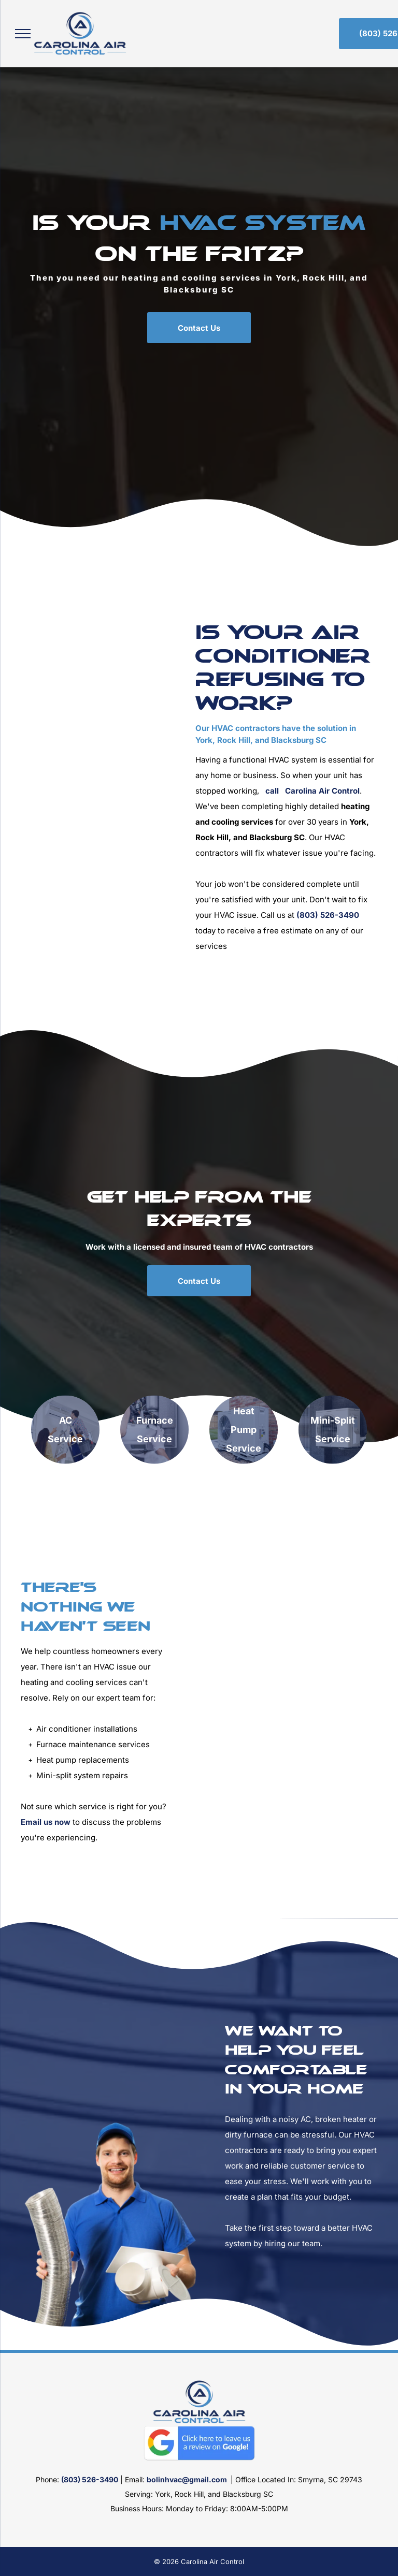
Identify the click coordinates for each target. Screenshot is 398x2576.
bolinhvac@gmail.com (187, 2479)
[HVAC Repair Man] (288, 1712)
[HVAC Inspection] (56, 759)
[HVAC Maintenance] (56, 829)
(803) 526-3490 (327, 915)
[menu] (22, 33)
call (272, 791)
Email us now (45, 1822)
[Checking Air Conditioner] (128, 747)
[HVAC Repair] (128, 817)
